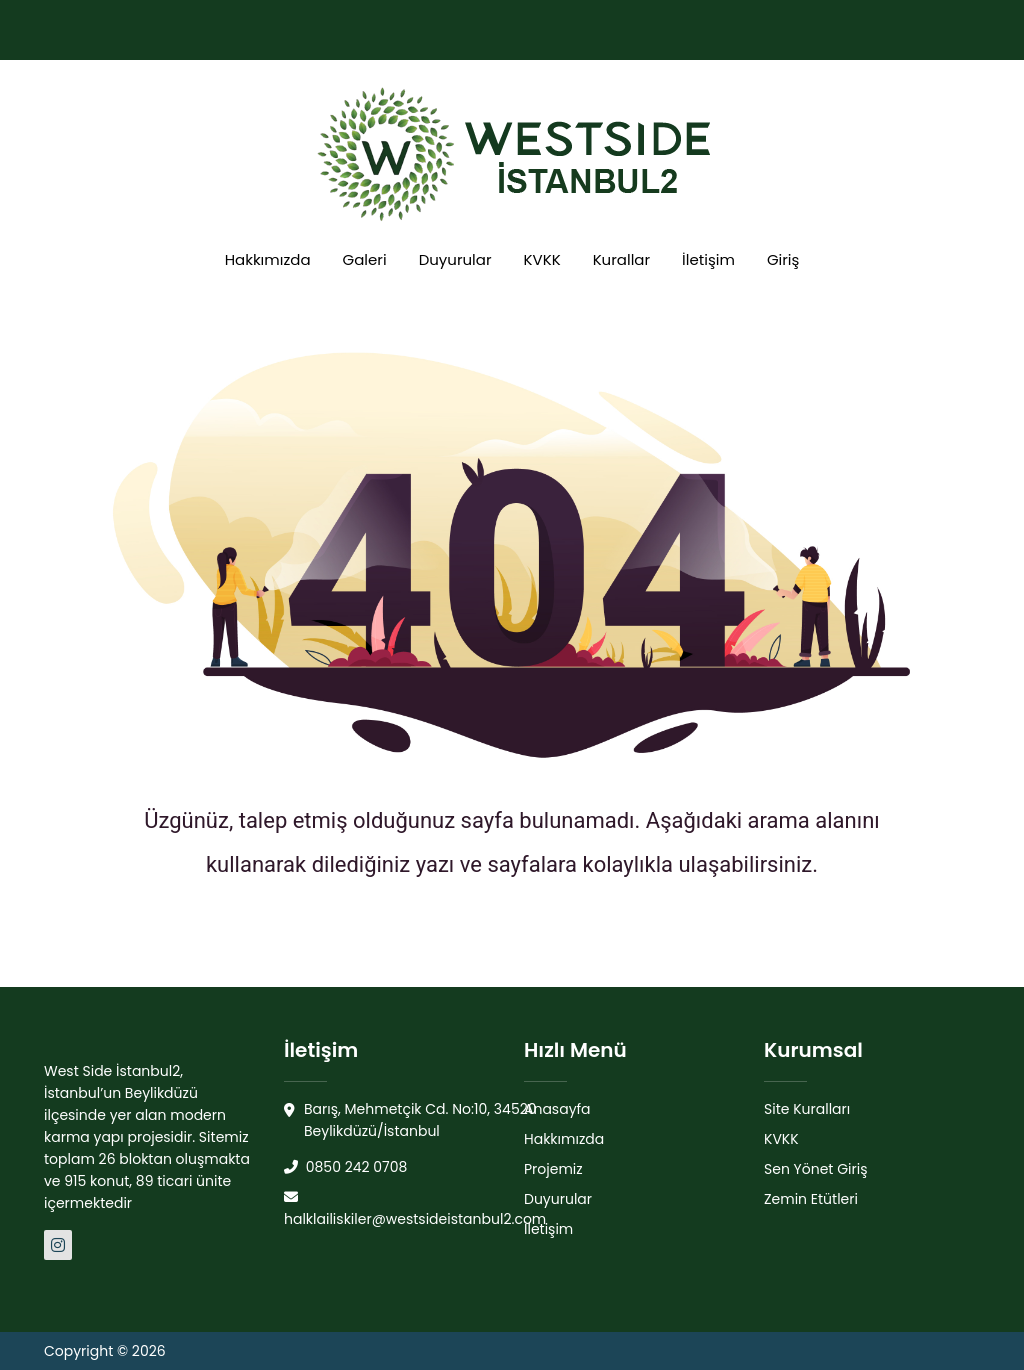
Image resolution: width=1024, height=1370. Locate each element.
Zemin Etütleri (811, 1199)
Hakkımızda (268, 259)
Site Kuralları (807, 1109)
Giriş (783, 259)
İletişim (708, 259)
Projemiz (553, 1169)
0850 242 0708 (345, 1167)
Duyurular (455, 259)
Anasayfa (557, 1109)
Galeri (365, 259)
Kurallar (621, 259)
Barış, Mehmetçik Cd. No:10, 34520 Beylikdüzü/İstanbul (410, 1120)
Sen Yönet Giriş (816, 1169)
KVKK (542, 259)
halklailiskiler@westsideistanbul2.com (415, 1209)
